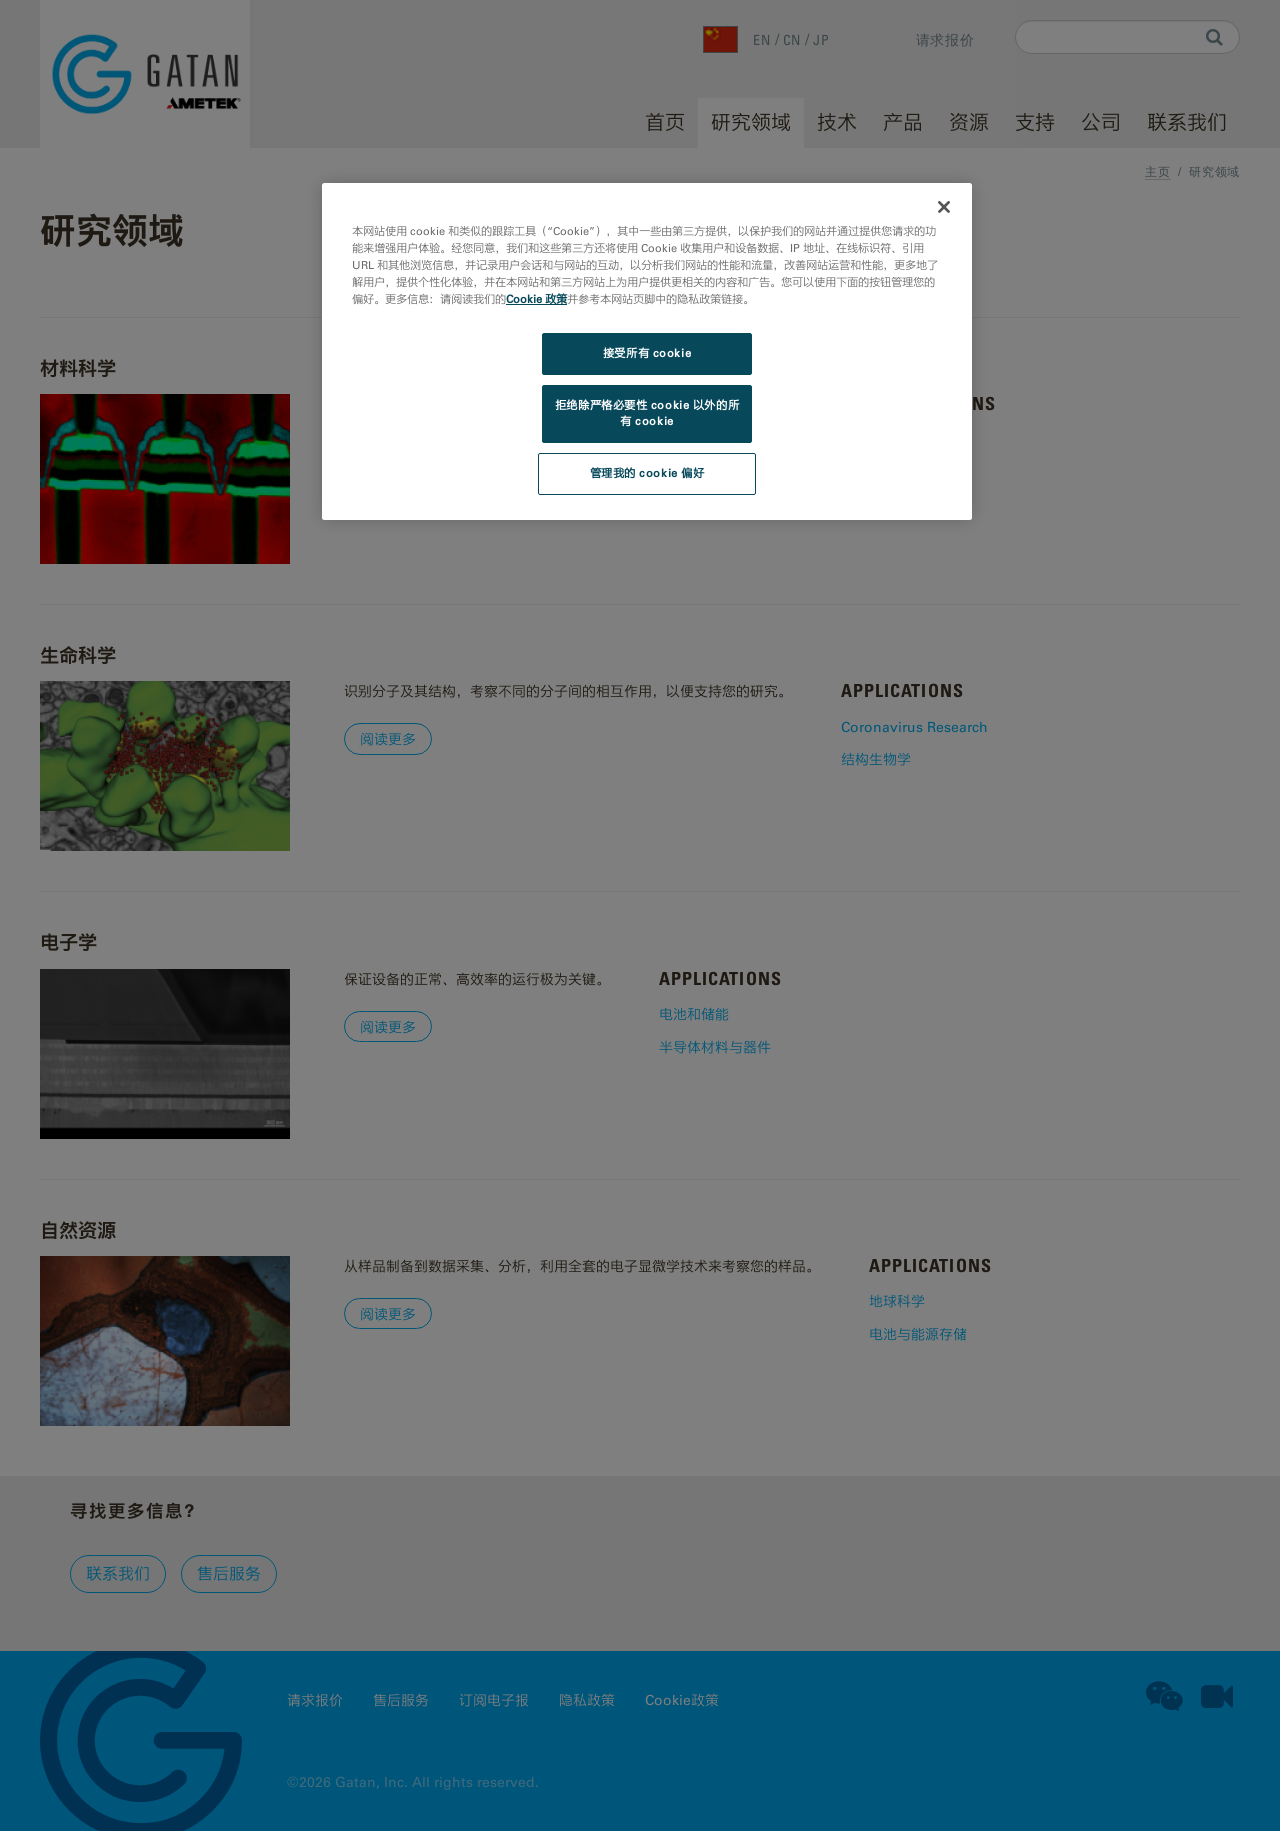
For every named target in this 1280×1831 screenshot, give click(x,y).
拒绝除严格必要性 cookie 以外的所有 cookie (647, 413)
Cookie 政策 (536, 299)
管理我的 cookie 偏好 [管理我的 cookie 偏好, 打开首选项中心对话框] (647, 473)
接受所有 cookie (647, 353)
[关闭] (944, 207)
